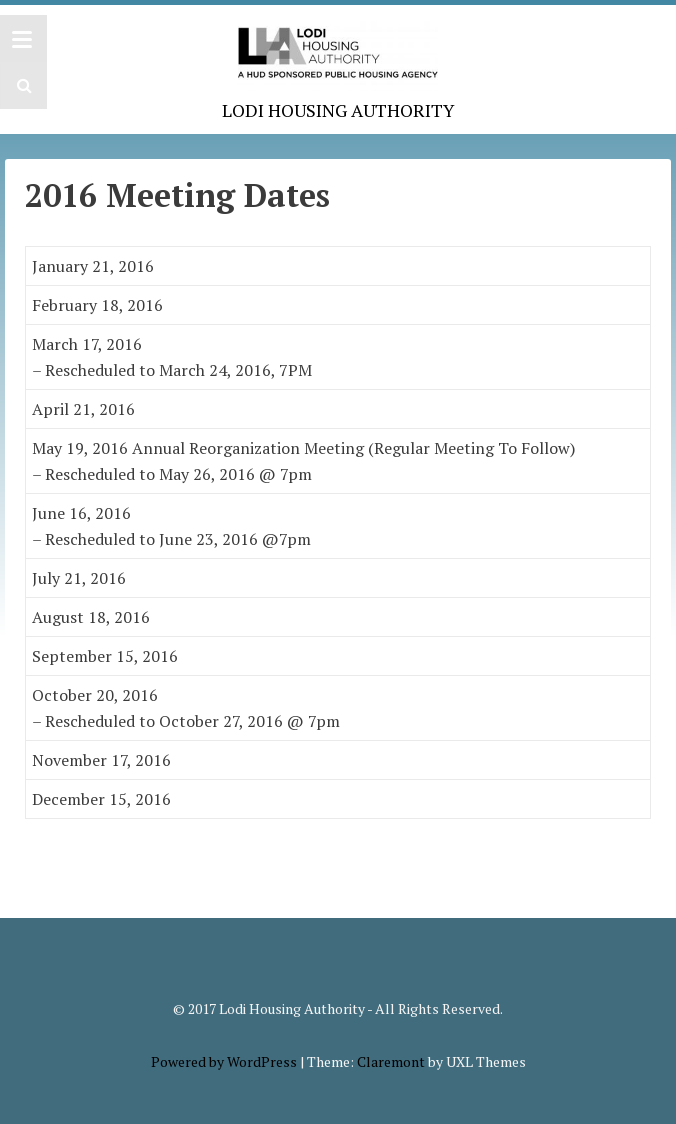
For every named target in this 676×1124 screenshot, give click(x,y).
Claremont (391, 1061)
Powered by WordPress (224, 1061)
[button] (21, 85)
